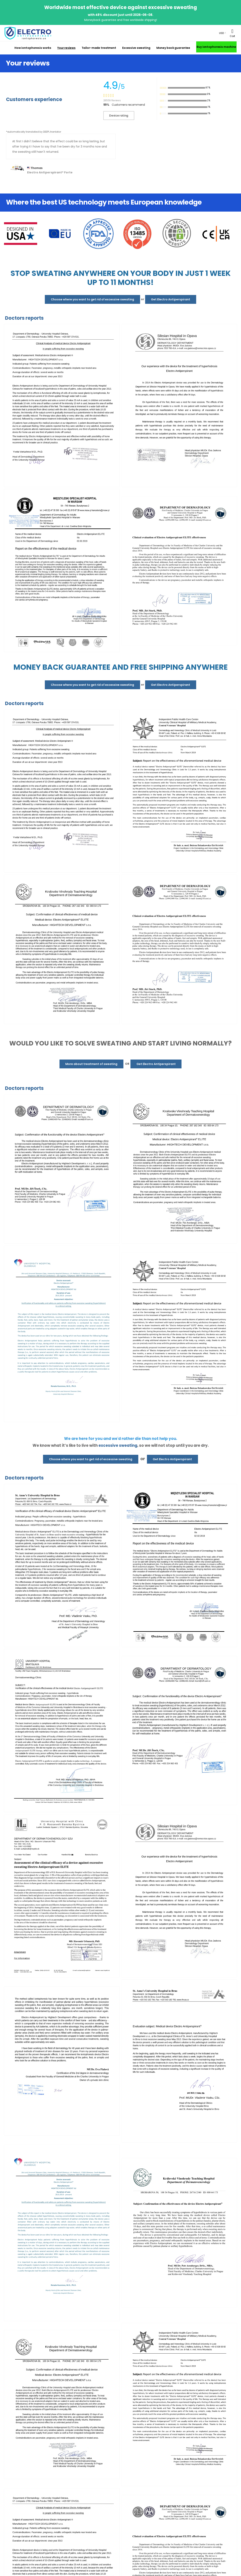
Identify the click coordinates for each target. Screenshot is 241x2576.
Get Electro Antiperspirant (170, 299)
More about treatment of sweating (91, 1064)
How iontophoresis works (32, 48)
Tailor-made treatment (99, 48)
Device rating (118, 116)
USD (221, 33)
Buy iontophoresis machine (216, 47)
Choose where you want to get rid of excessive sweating (92, 299)
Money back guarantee (173, 48)
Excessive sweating (136, 48)
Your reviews (66, 48)
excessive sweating (117, 1445)
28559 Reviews (112, 100)
